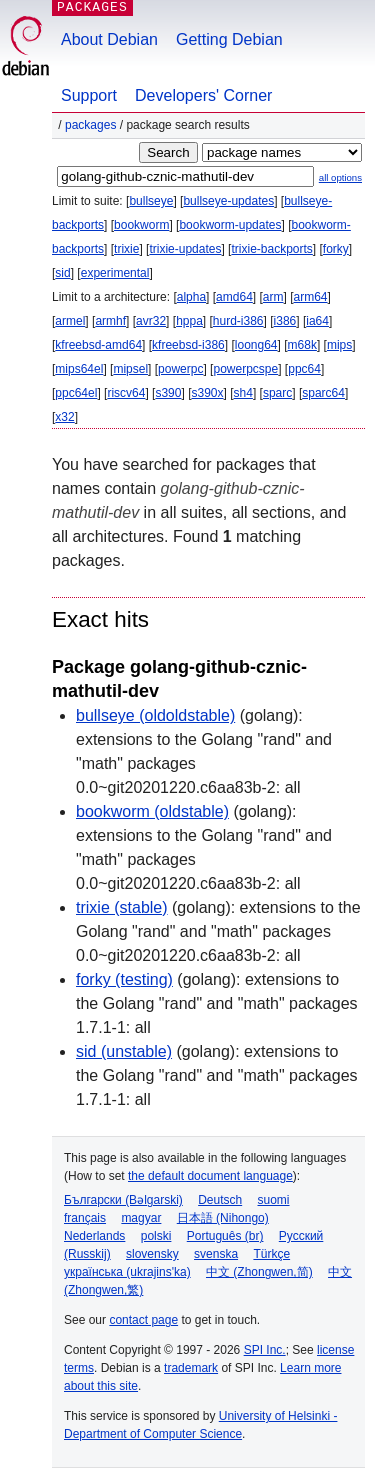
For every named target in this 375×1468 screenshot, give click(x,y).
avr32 (151, 321)
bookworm (141, 225)
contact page (143, 1320)
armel (70, 321)
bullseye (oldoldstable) (155, 715)
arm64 (311, 297)
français (85, 1218)
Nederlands (94, 1236)
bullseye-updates (228, 201)
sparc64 (323, 393)
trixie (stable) (122, 907)
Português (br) (225, 1236)
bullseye (151, 201)
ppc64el (76, 393)
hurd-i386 (238, 321)
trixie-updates (185, 249)
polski (156, 1236)
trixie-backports (271, 249)
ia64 (317, 321)
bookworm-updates (230, 225)
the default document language (210, 1176)
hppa (189, 321)
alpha (191, 297)
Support (89, 95)
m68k (302, 345)
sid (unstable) (124, 1051)
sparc (277, 393)
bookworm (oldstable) (152, 811)
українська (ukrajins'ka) (127, 1272)
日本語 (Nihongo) (223, 1218)
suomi (274, 1200)
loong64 (256, 345)
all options (340, 177)
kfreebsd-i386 (188, 345)
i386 (285, 321)
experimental (115, 273)
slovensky (152, 1254)
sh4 (243, 393)
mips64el (79, 369)
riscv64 (126, 393)
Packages (90, 125)
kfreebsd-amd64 (98, 345)
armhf (110, 321)
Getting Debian (229, 39)
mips (339, 345)
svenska (216, 1254)
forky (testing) (124, 979)
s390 (168, 393)
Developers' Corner (203, 95)
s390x (207, 393)
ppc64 (304, 369)
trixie (126, 249)
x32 (64, 417)
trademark (191, 1368)
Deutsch (220, 1200)
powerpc (180, 369)
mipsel (130, 369)
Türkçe (271, 1254)
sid (62, 273)
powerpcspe (245, 369)
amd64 (234, 297)
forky (336, 249)
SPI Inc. (265, 1350)
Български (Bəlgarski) (123, 1200)
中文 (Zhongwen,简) (259, 1272)
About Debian (109, 39)
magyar (141, 1218)
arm (273, 297)
